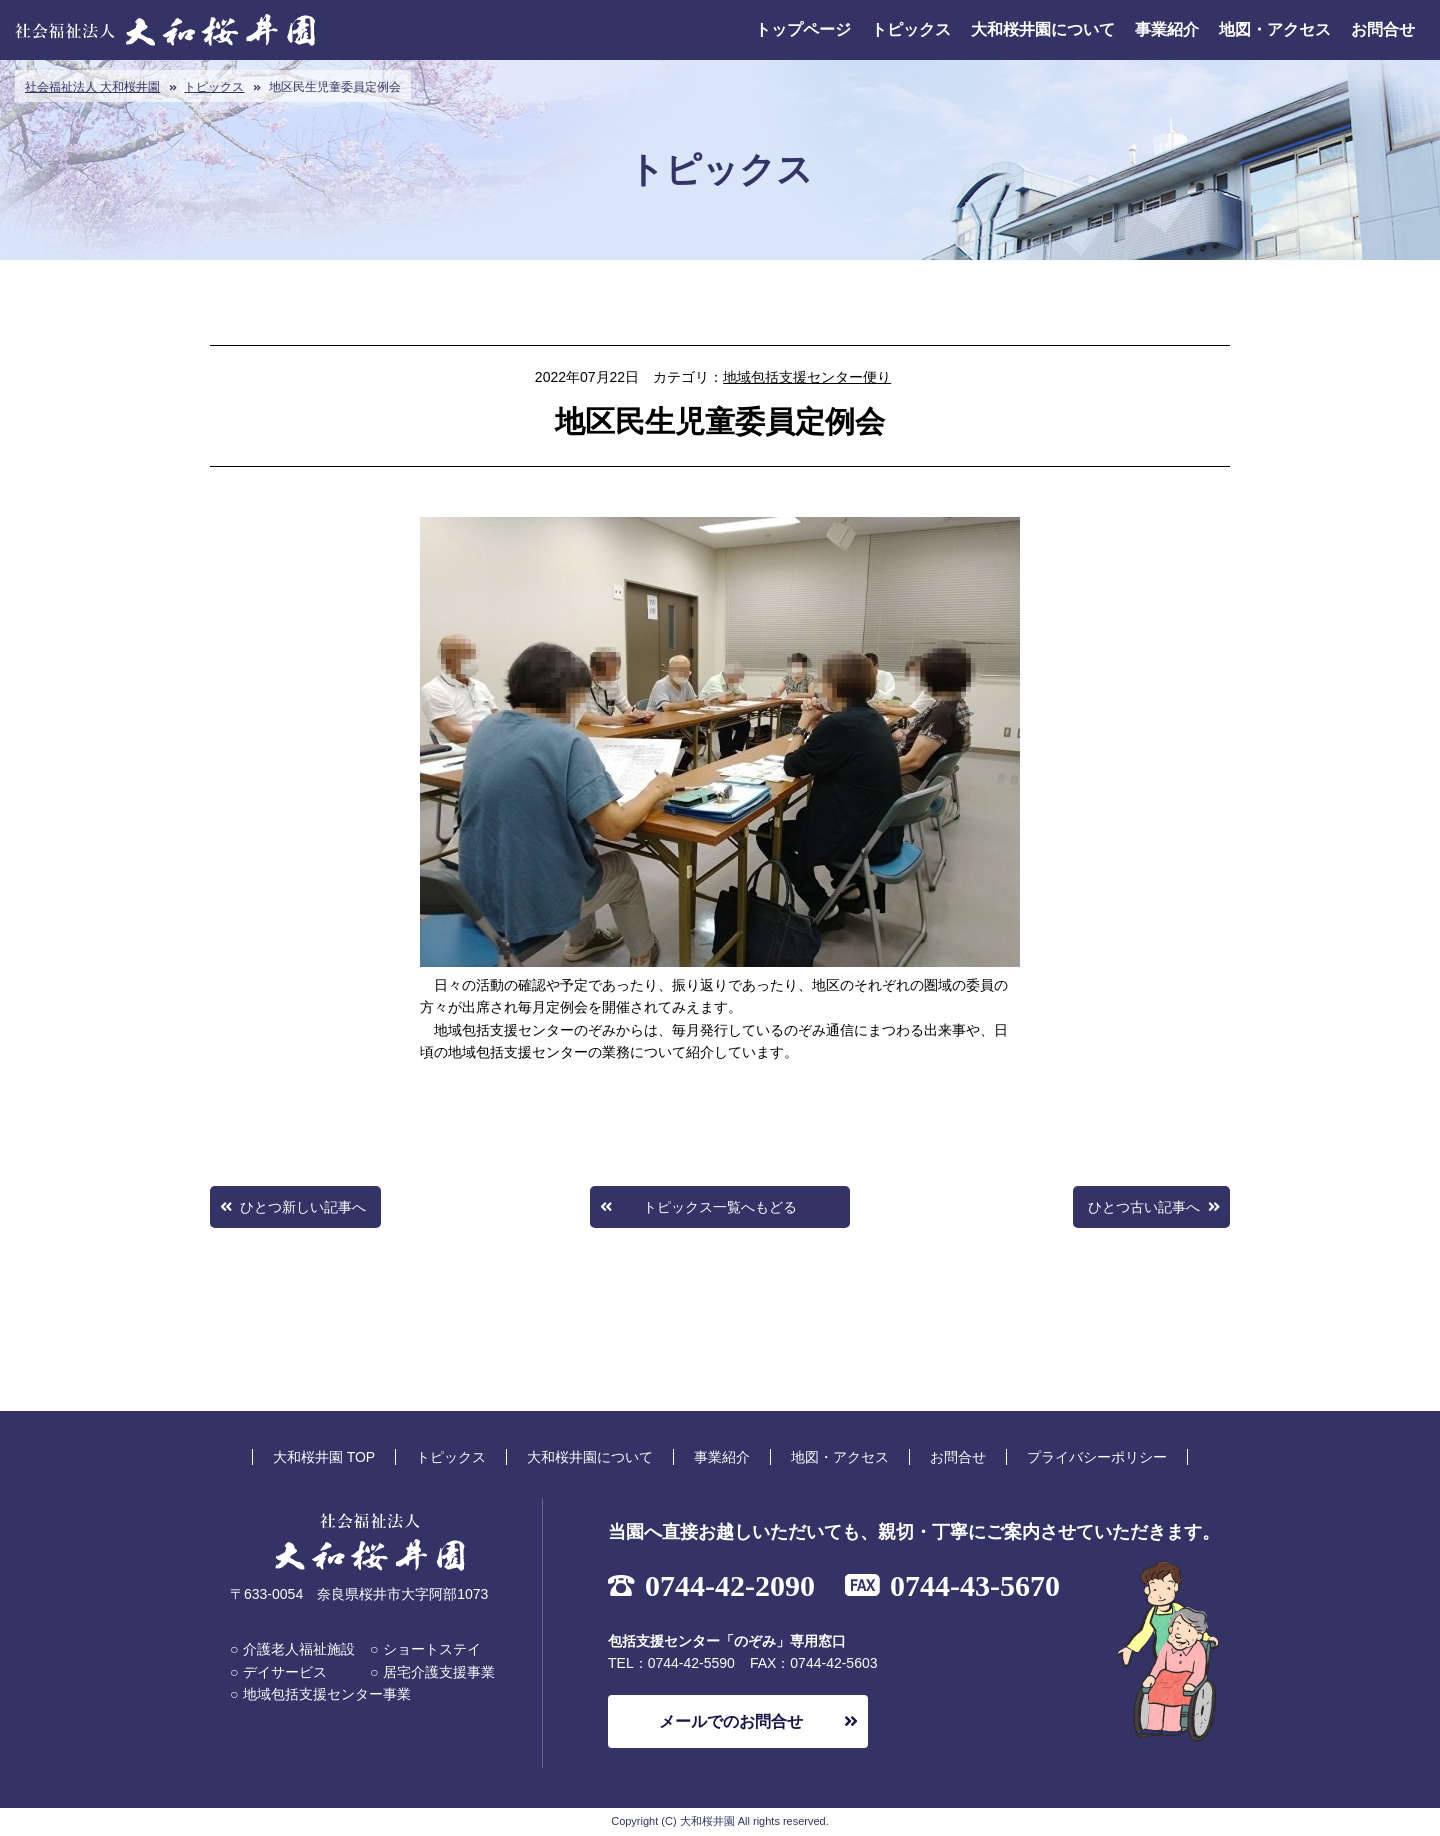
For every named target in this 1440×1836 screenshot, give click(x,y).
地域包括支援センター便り (807, 377)
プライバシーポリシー (1097, 1457)
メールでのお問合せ (731, 1721)
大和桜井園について (1043, 29)
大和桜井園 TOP (324, 1457)
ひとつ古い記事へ (1144, 1207)
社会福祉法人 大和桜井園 (92, 87)
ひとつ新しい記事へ (303, 1207)
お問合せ (1383, 29)
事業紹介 (1167, 29)
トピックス (911, 29)
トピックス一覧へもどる (720, 1207)
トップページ (803, 29)
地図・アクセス (1275, 29)
